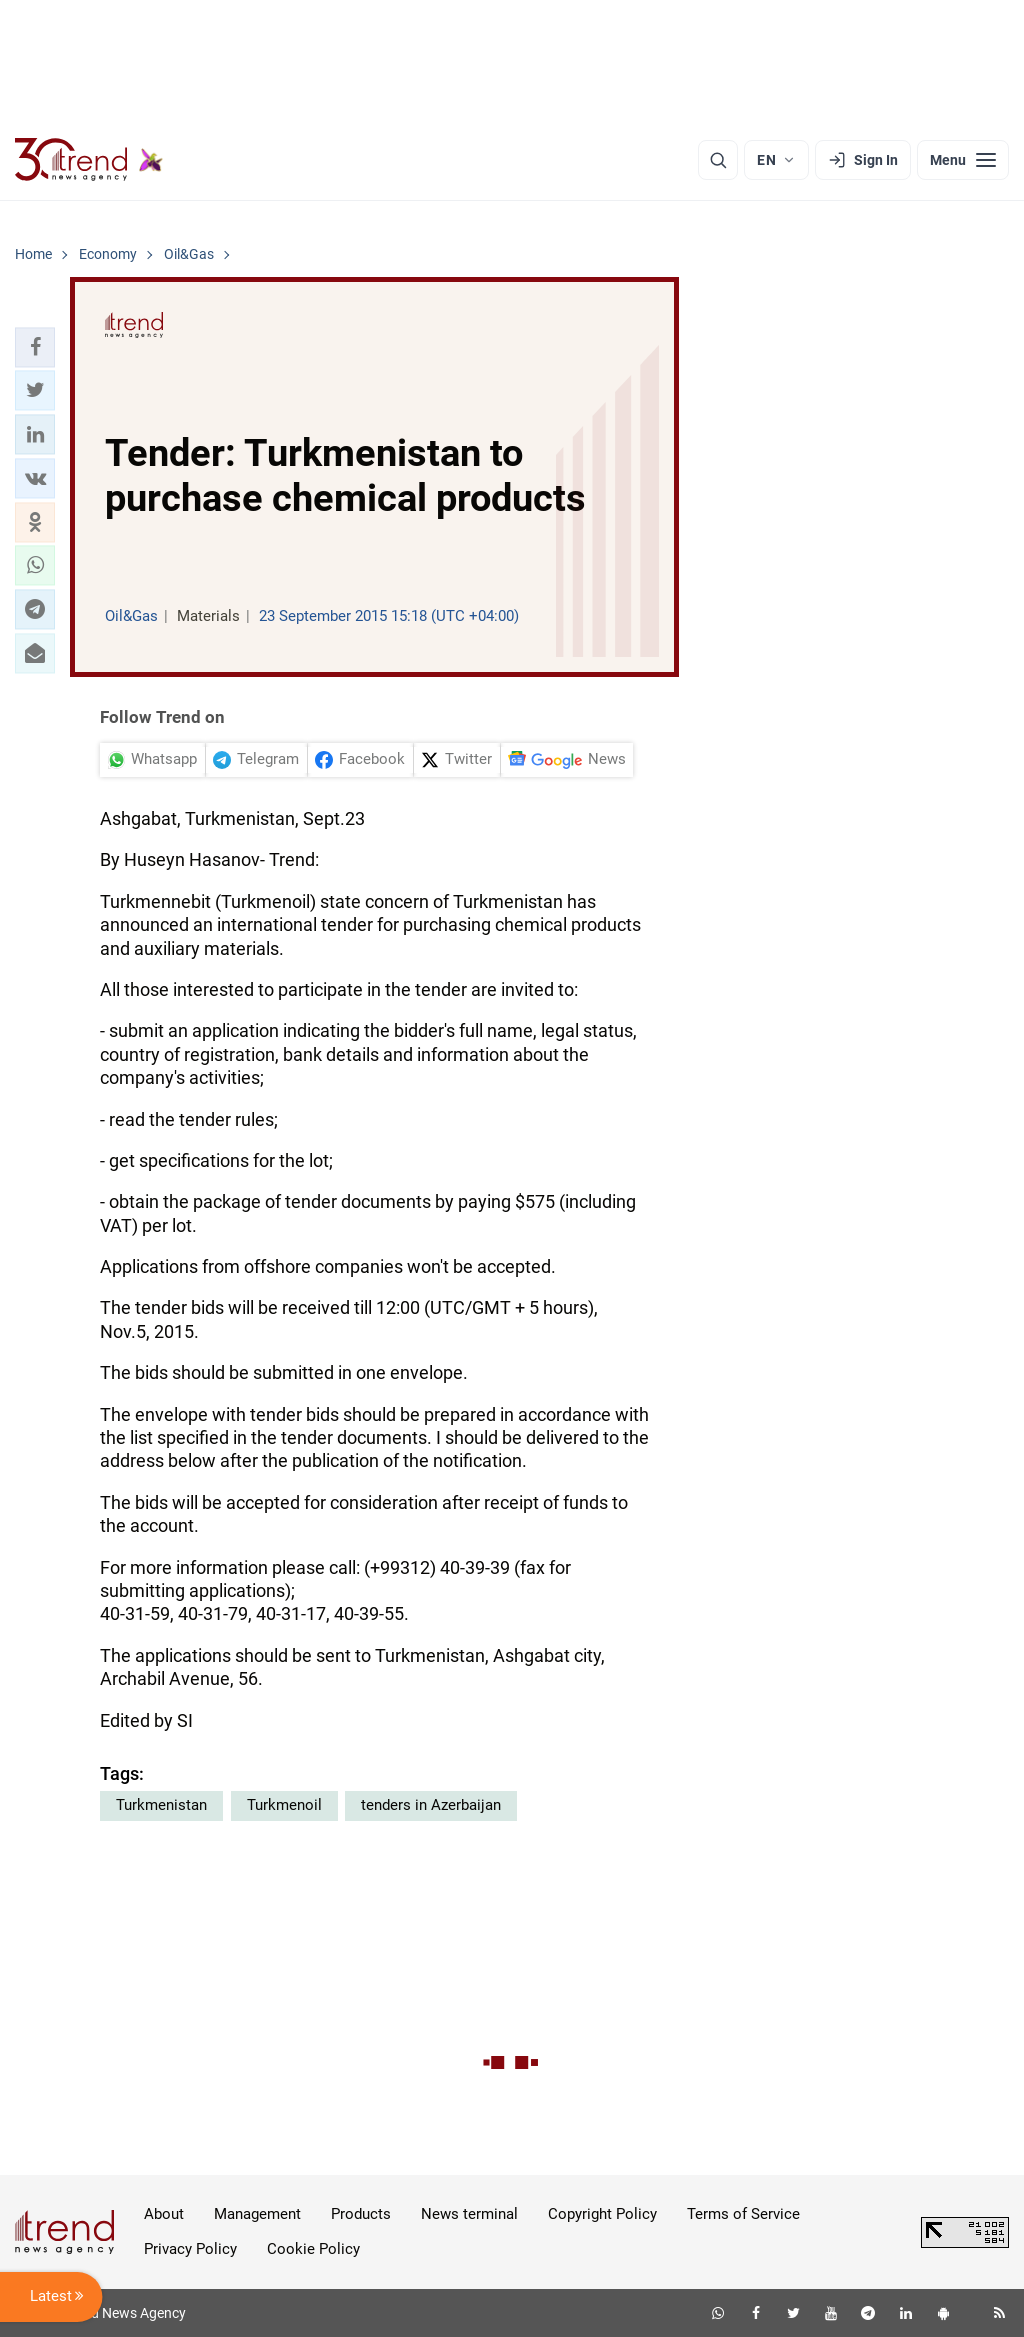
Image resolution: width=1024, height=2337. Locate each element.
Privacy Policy (190, 2249)
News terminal (469, 2214)
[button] (35, 347)
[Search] (718, 160)
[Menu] (963, 160)
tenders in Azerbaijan (431, 1805)
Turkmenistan (161, 1805)
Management (257, 2214)
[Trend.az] (89, 160)
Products (361, 2214)
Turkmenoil (284, 1805)
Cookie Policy (313, 2249)
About (164, 2214)
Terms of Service (743, 2214)
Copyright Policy (602, 2214)
